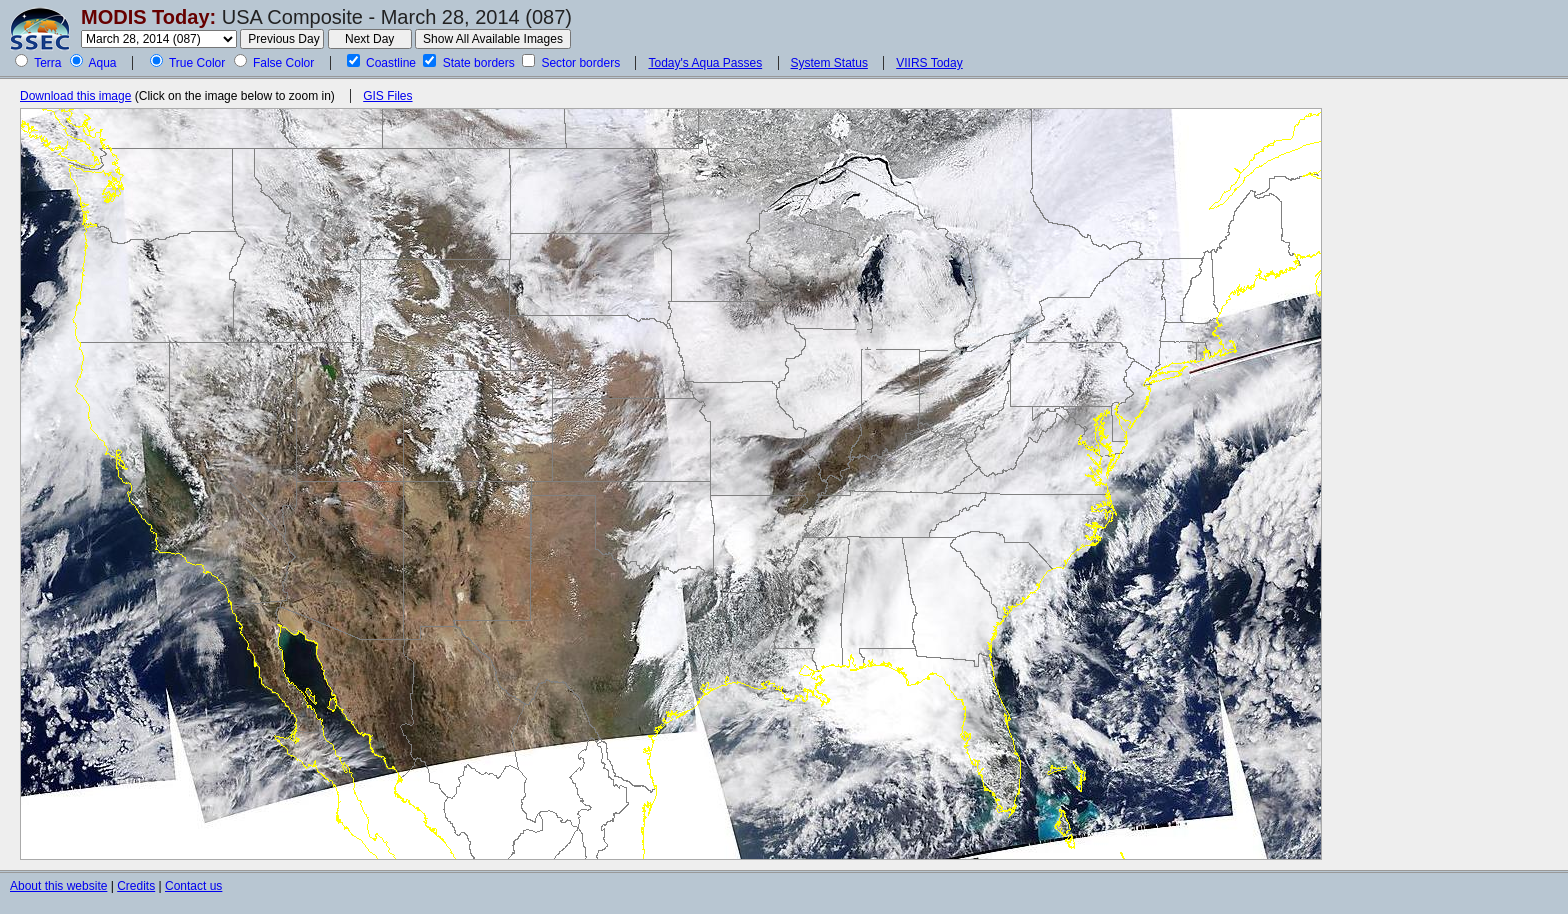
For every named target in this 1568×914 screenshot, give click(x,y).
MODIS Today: (148, 17)
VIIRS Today (929, 63)
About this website (58, 886)
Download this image (75, 96)
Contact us (193, 886)
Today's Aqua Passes (705, 63)
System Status (829, 63)
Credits (136, 886)
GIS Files (387, 96)
